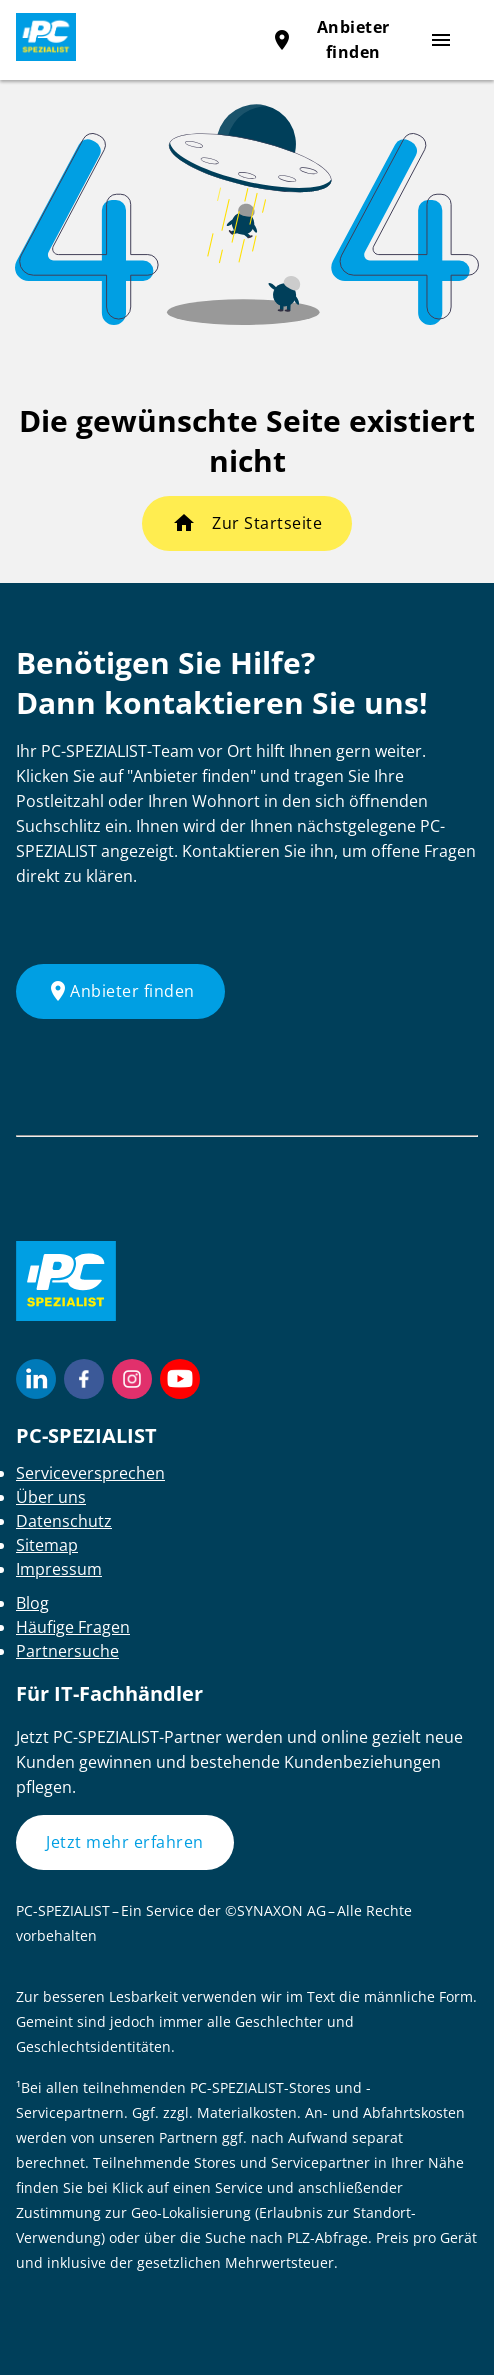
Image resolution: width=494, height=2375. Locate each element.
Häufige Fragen (73, 1627)
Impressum (59, 1569)
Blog (32, 1603)
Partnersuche (67, 1651)
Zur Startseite (267, 523)
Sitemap (47, 1545)
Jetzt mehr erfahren (125, 1842)
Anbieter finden (120, 991)
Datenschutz (64, 1521)
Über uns (51, 1497)
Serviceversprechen (90, 1473)
